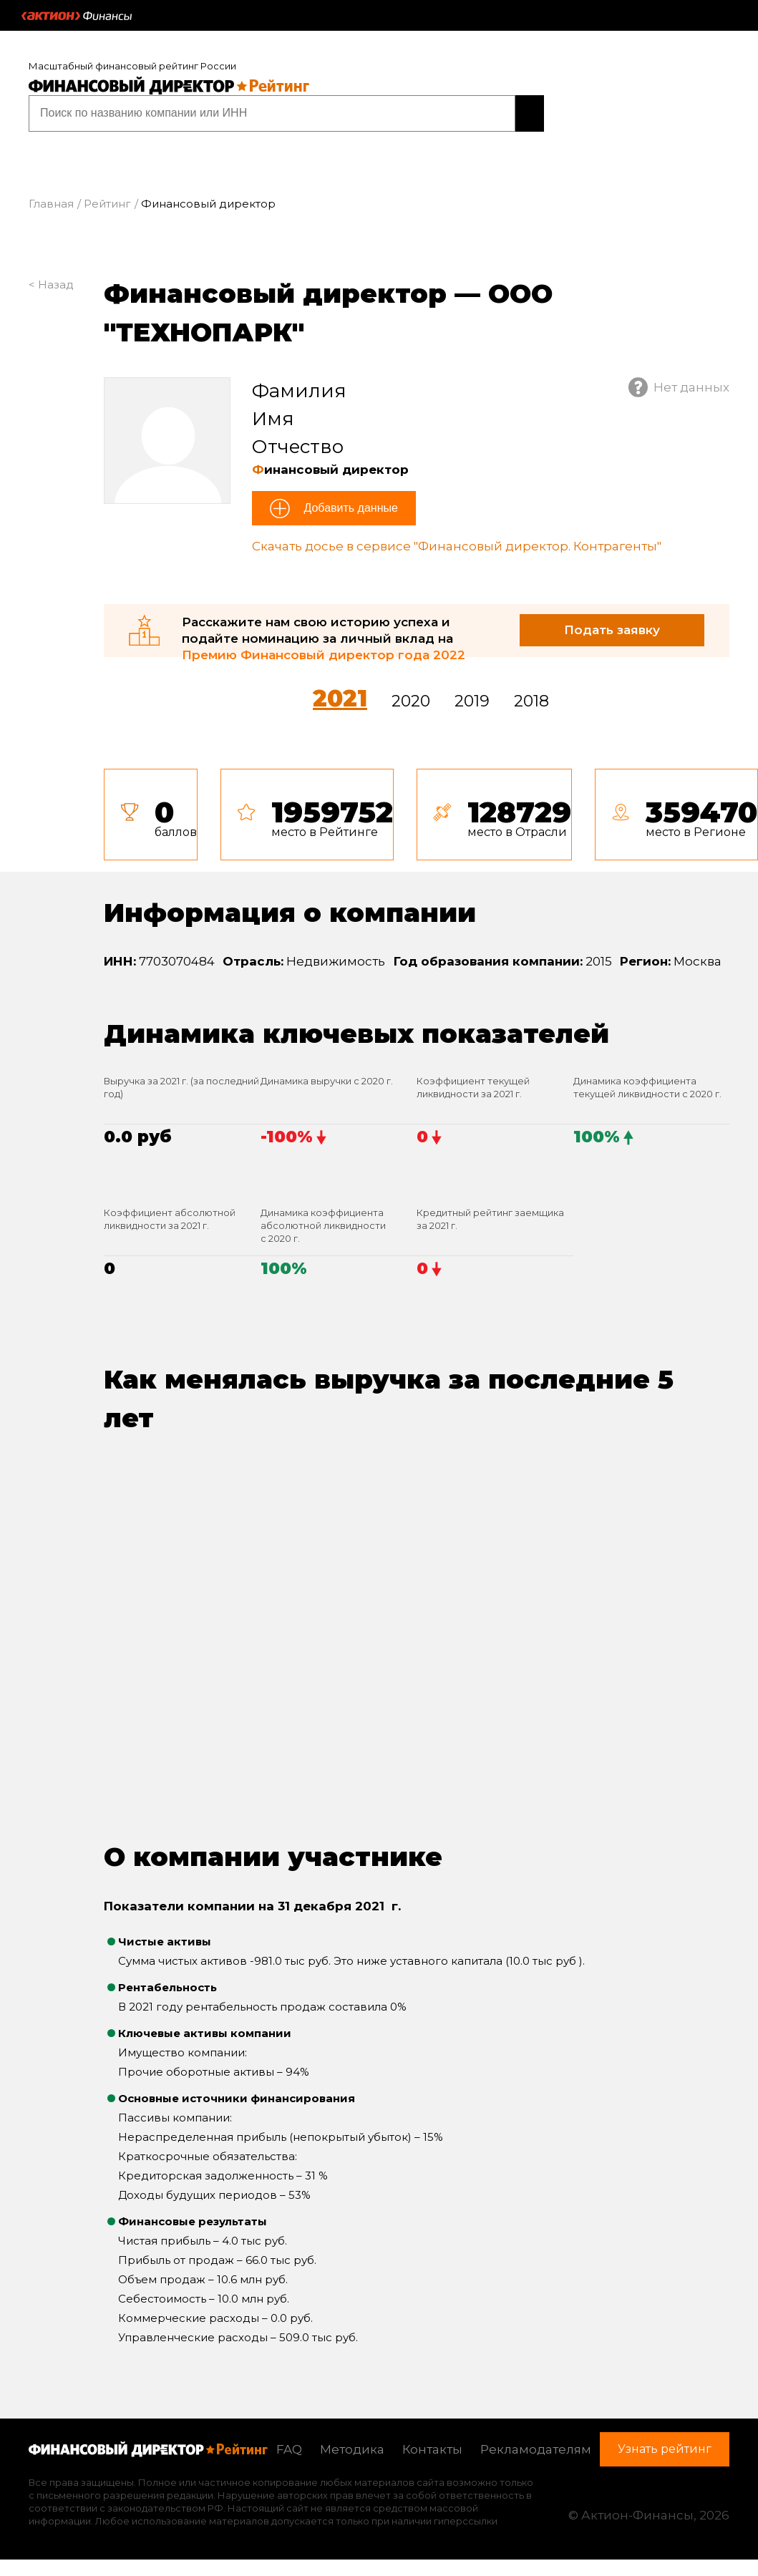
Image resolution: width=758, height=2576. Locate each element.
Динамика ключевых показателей (356, 1031)
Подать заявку (612, 628)
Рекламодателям (535, 2447)
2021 (340, 696)
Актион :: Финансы (76, 15)
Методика (352, 2447)
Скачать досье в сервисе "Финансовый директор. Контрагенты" (456, 545)
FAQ (289, 2447)
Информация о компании (290, 910)
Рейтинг (107, 202)
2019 (472, 699)
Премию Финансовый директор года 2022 (323, 653)
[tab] (431, 812)
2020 (411, 699)
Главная (51, 202)
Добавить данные (349, 506)
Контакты (432, 2447)
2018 (531, 699)
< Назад (51, 282)
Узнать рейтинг (452, 112)
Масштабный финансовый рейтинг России (132, 66)
